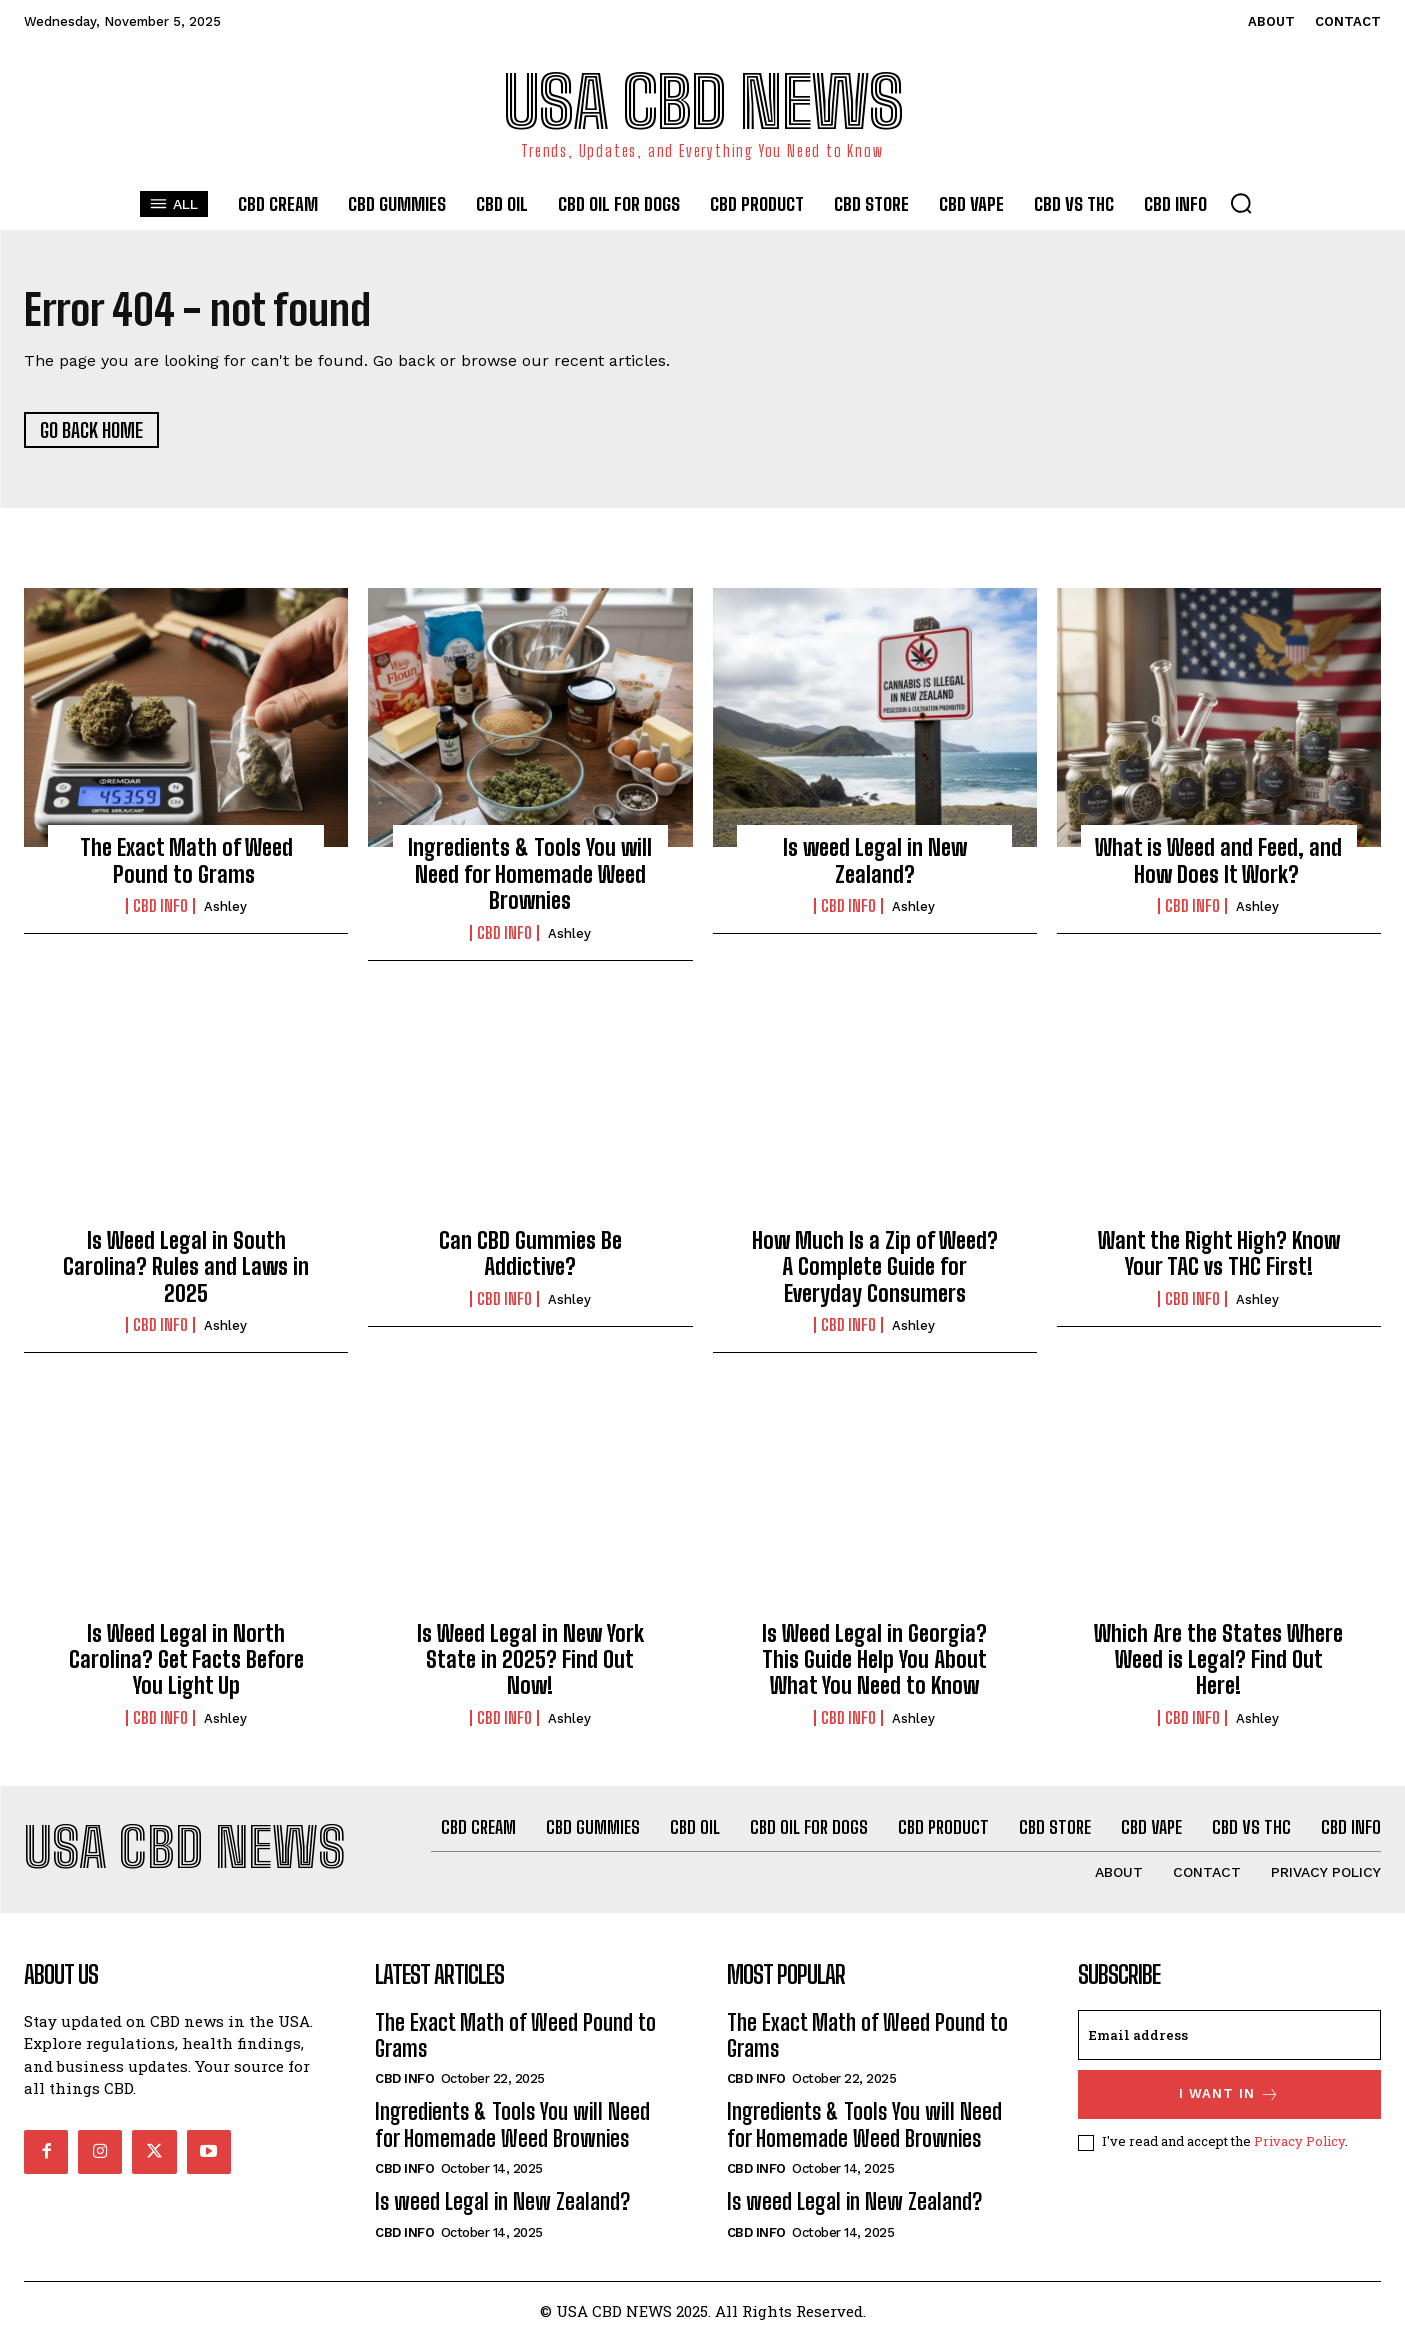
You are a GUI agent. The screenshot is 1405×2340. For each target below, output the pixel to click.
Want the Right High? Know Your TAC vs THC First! (1219, 1253)
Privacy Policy (1299, 2142)
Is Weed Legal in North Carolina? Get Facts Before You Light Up (186, 1660)
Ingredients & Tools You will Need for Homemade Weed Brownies (530, 875)
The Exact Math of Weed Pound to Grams (186, 861)
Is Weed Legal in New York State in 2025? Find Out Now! (530, 1660)
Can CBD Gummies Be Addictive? (530, 1253)
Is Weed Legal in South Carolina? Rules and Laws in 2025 (186, 1267)
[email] (1229, 2035)
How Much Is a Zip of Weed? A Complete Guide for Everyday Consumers (875, 1267)
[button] (1241, 203)
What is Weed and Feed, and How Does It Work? (1218, 861)
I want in (1229, 2094)
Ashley (225, 906)
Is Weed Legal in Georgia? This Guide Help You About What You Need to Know (874, 1660)
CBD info (160, 906)
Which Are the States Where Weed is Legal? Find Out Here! (1218, 1660)
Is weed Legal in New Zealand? (875, 861)
